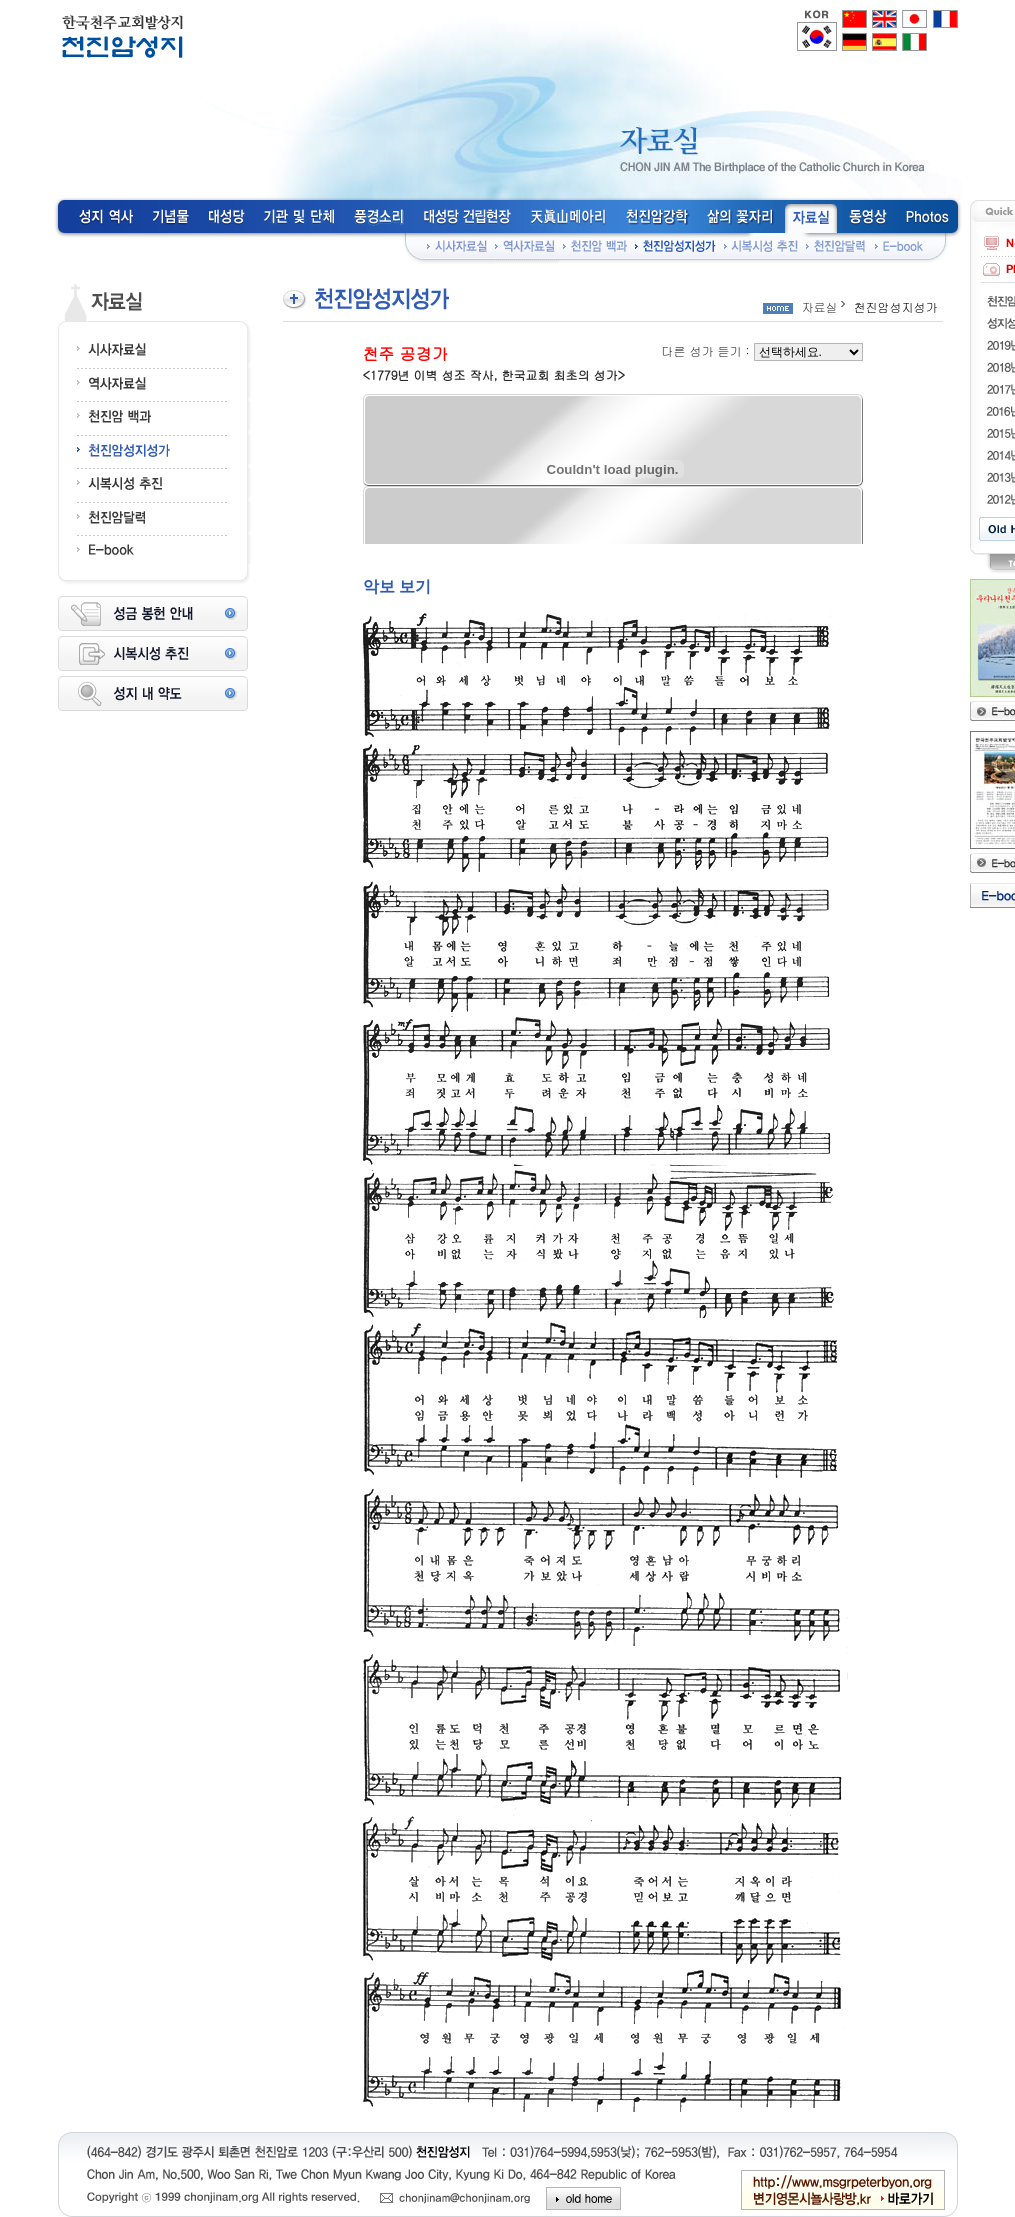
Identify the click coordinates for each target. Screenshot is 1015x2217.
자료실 (820, 306)
